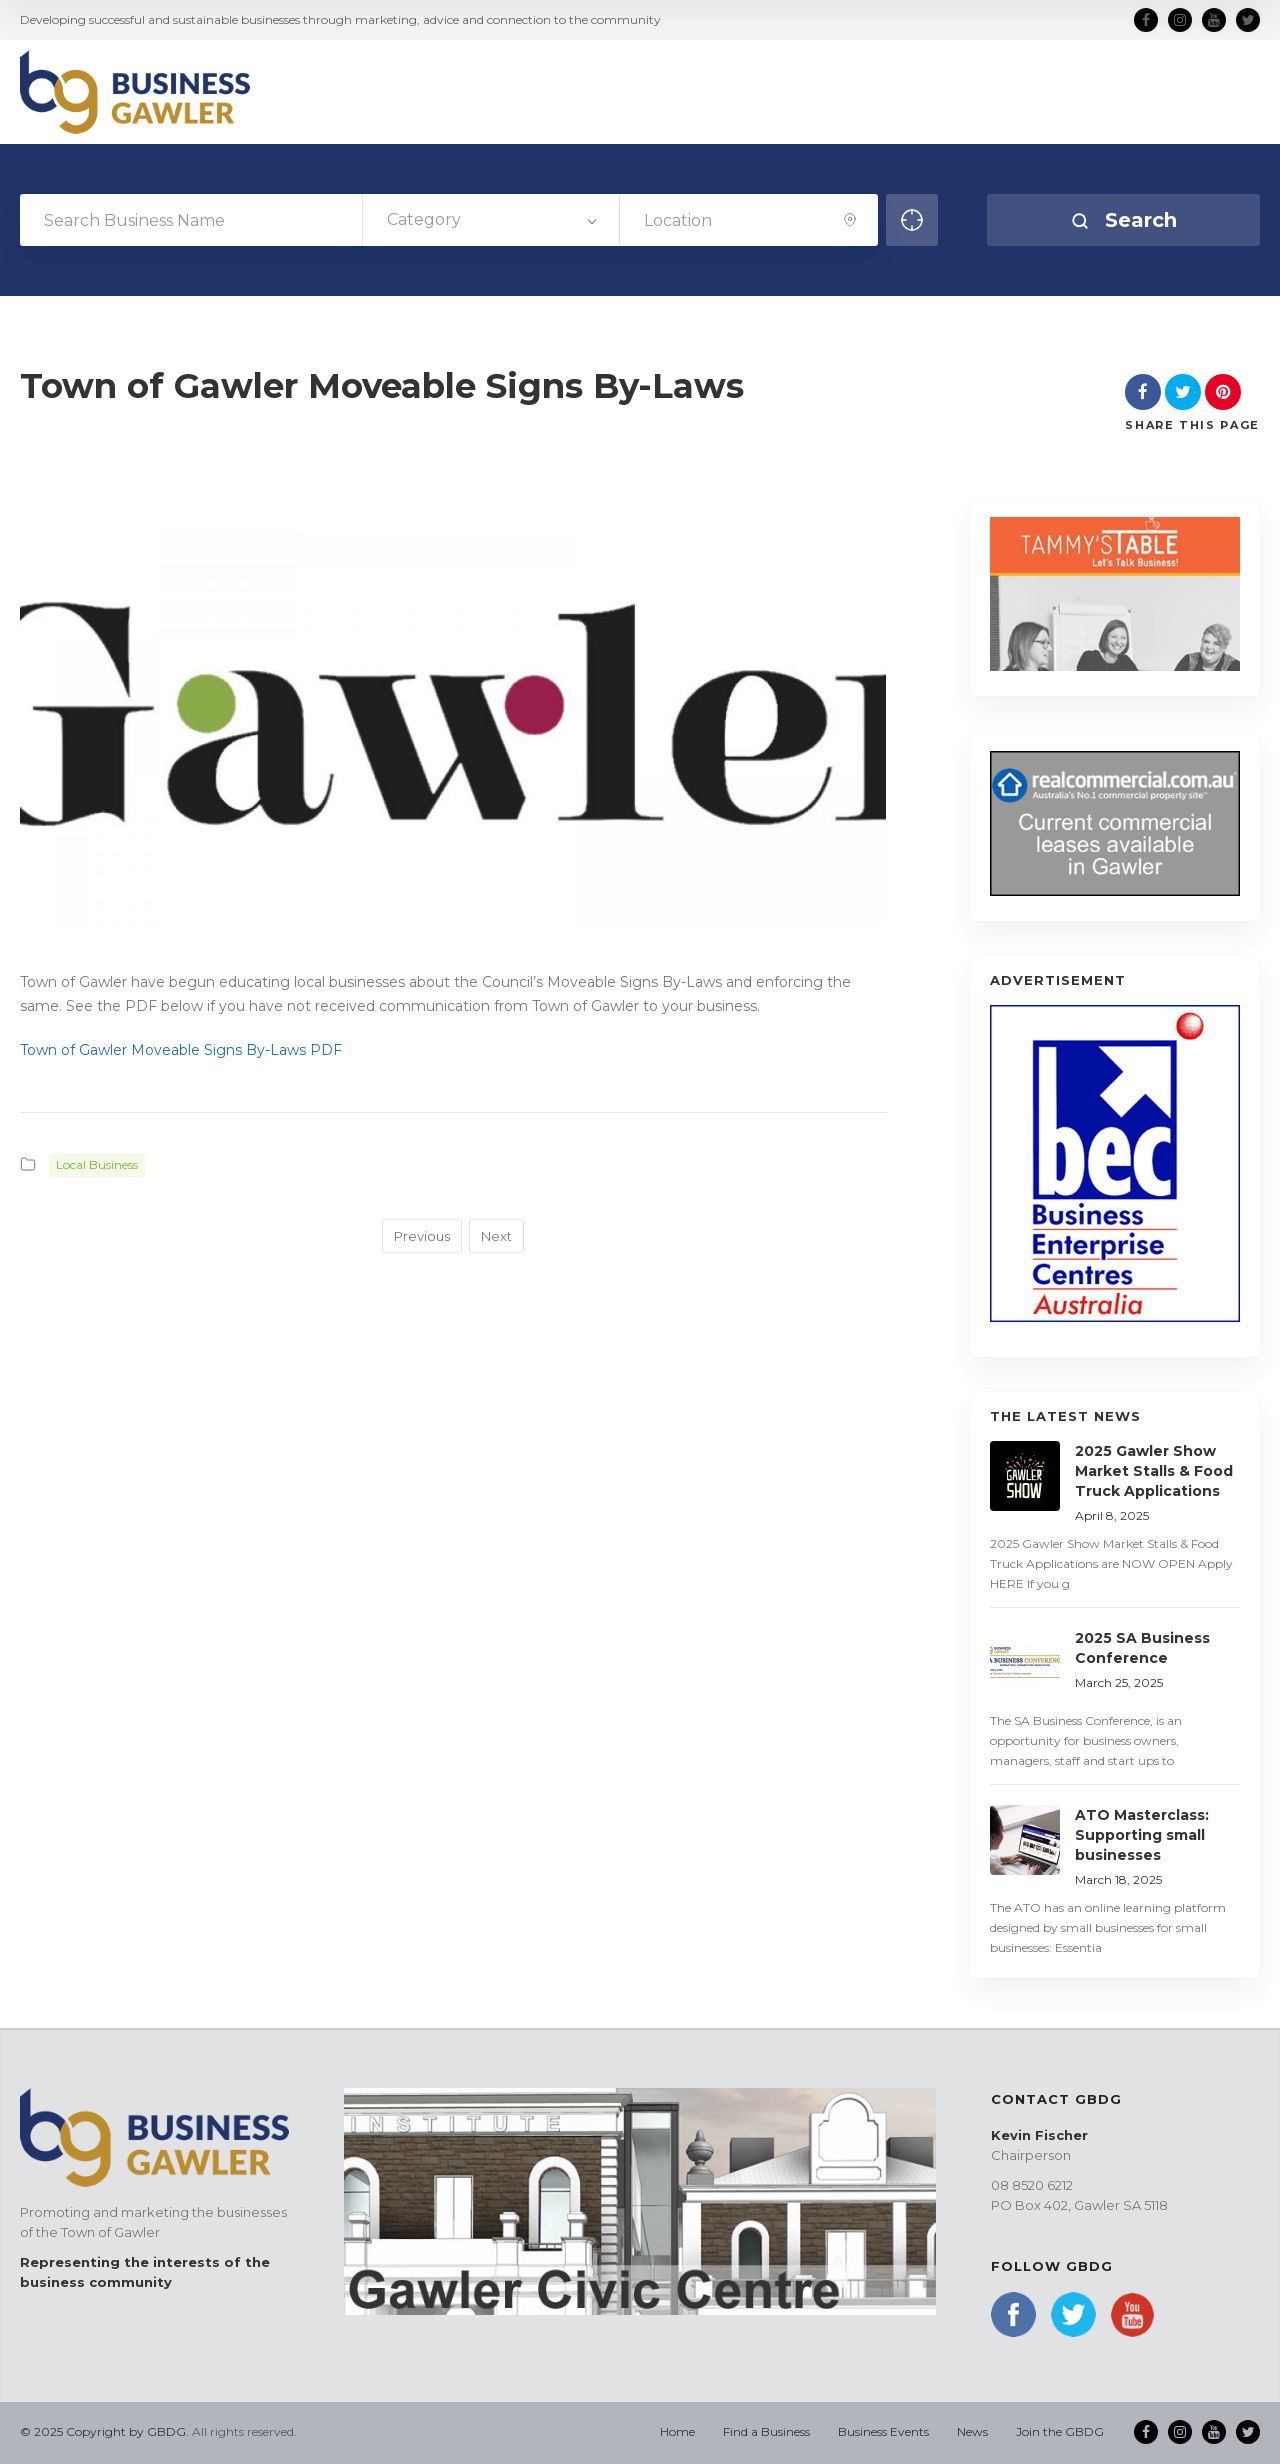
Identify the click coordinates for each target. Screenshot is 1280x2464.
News (972, 2431)
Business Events (883, 2431)
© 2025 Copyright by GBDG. (104, 2431)
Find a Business (766, 2431)
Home (677, 2431)
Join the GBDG (1060, 2431)
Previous (422, 1236)
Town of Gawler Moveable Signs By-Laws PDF (181, 1050)
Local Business (97, 1164)
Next (496, 1236)
